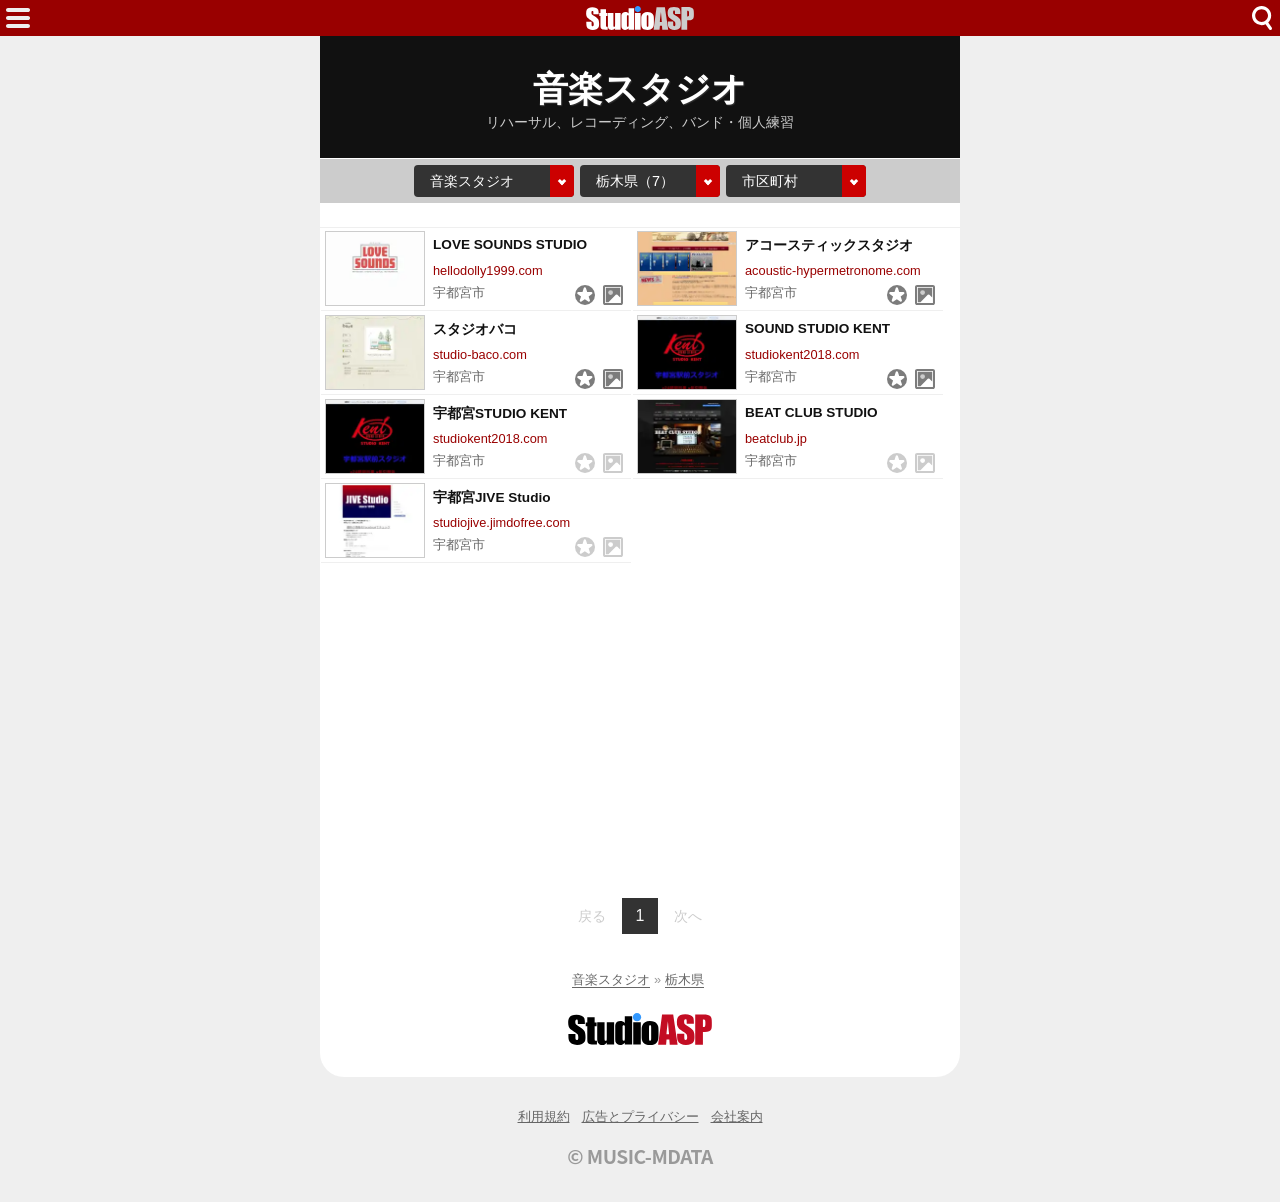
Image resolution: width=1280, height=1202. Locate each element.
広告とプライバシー (640, 1116)
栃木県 (684, 979)
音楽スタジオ (611, 979)
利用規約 (544, 1116)
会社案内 (737, 1116)
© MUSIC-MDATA (640, 1156)
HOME (640, 18)
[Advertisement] (640, 728)
